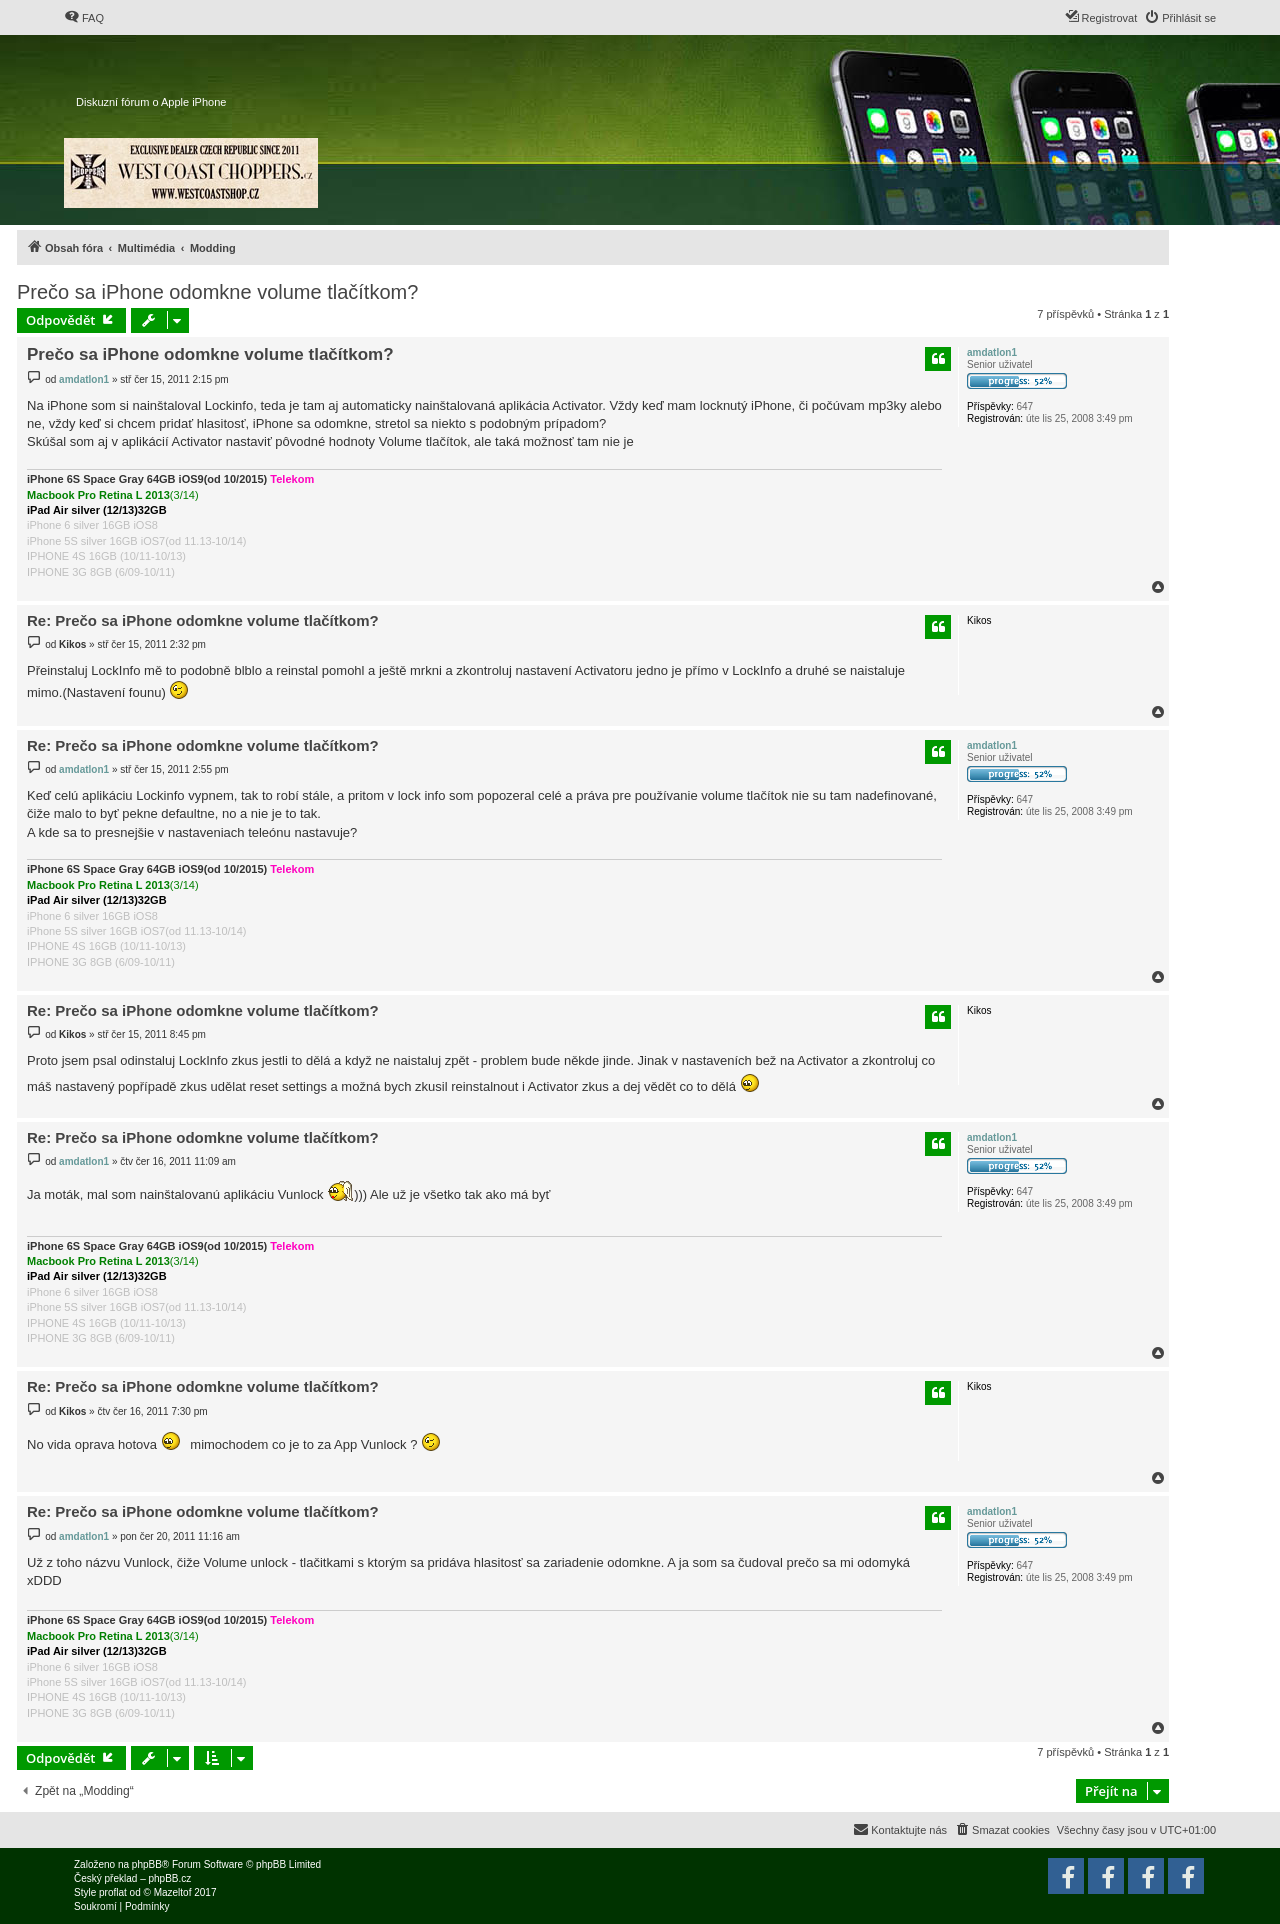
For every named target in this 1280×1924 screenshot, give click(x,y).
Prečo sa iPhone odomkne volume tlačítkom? (217, 292)
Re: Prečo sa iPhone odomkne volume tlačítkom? (203, 620)
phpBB (147, 1864)
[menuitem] (84, 18)
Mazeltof (173, 1892)
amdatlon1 (992, 352)
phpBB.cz (169, 1878)
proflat (113, 1892)
